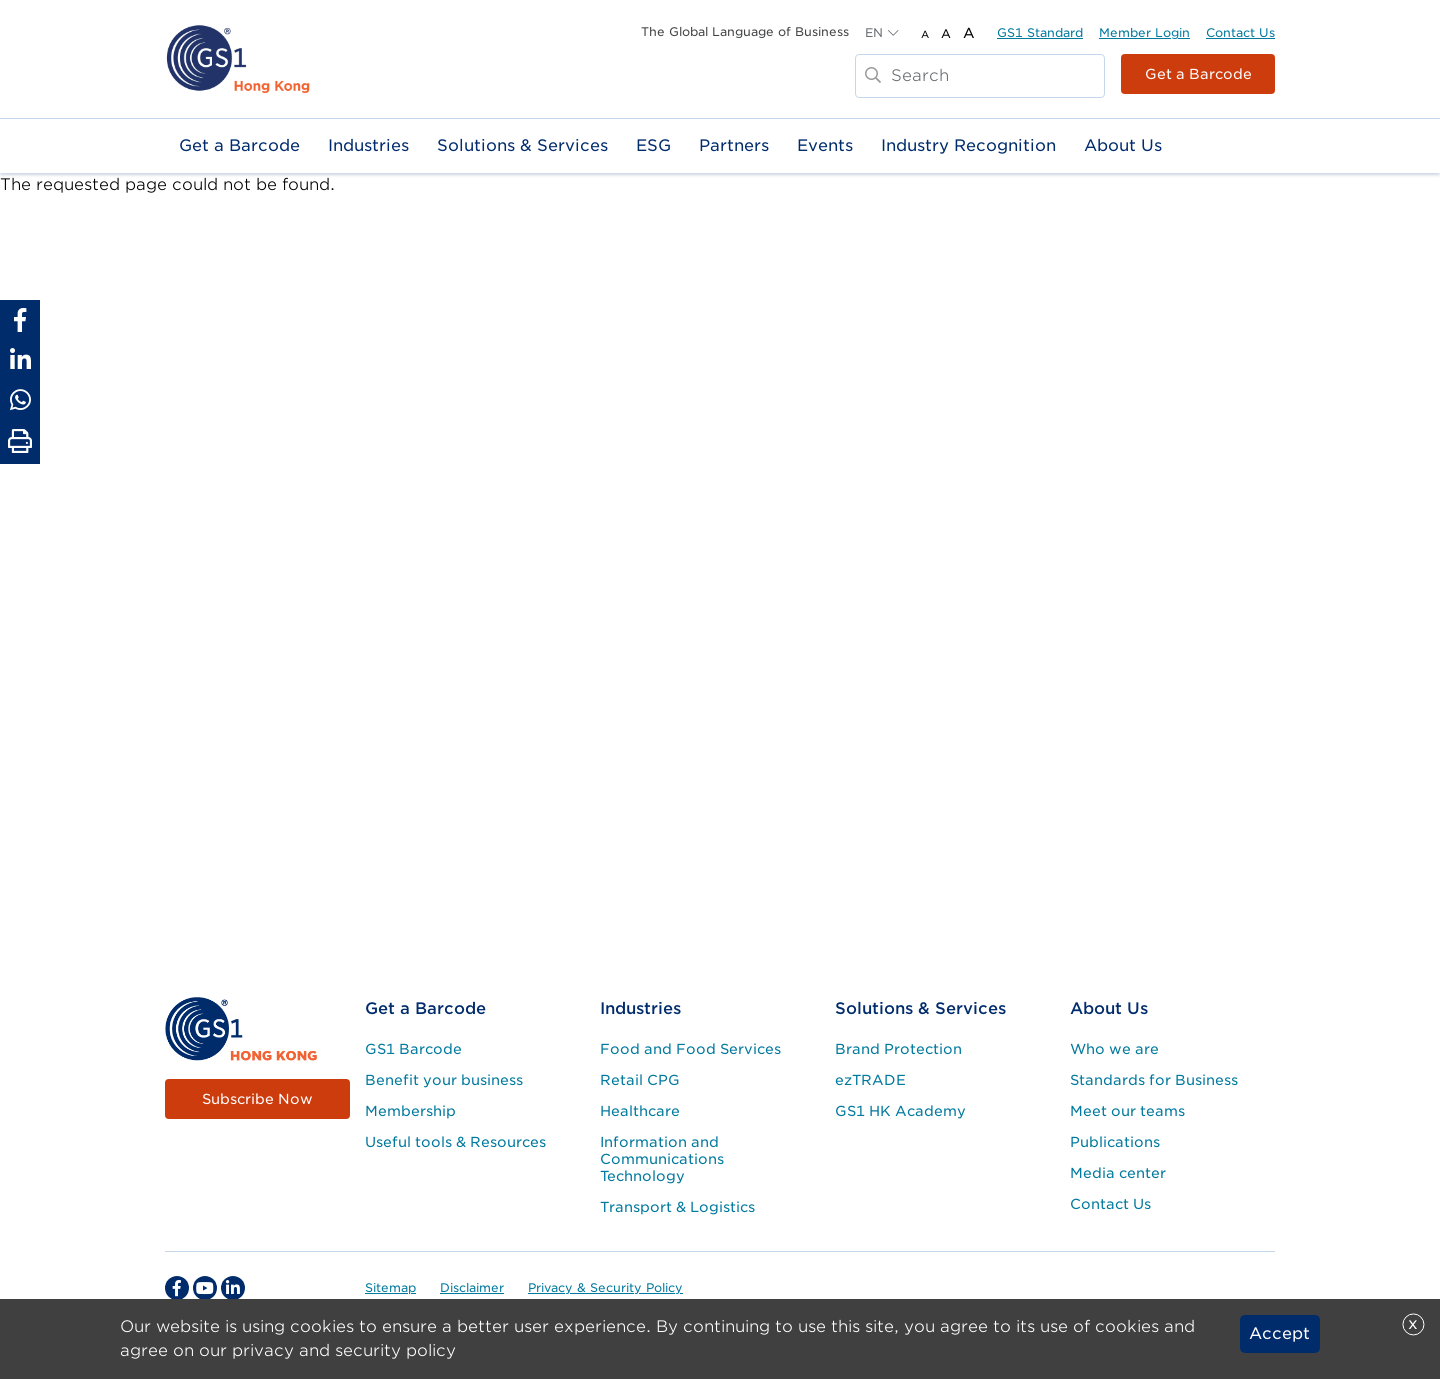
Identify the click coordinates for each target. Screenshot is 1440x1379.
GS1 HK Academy (900, 1111)
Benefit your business (444, 1080)
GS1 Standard (1040, 32)
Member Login (1144, 32)
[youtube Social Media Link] (205, 1288)
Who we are (1114, 1049)
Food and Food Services (690, 1049)
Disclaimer (472, 1287)
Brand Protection (898, 1049)
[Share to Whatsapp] (20, 400)
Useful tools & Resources (455, 1142)
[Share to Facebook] (20, 320)
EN (874, 32)
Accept (1279, 1336)
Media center (1118, 1173)
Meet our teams (1127, 1111)
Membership (410, 1111)
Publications (1115, 1142)
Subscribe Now (257, 1099)
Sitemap (390, 1287)
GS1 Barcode (413, 1049)
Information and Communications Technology (662, 1159)
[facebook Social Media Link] (177, 1288)
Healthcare (640, 1111)
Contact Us (1240, 32)
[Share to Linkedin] (20, 360)
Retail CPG (640, 1080)
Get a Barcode (1198, 74)
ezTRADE (870, 1080)
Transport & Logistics (677, 1207)
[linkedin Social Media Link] (233, 1288)
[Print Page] (20, 442)
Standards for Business (1154, 1080)
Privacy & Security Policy (605, 1287)
